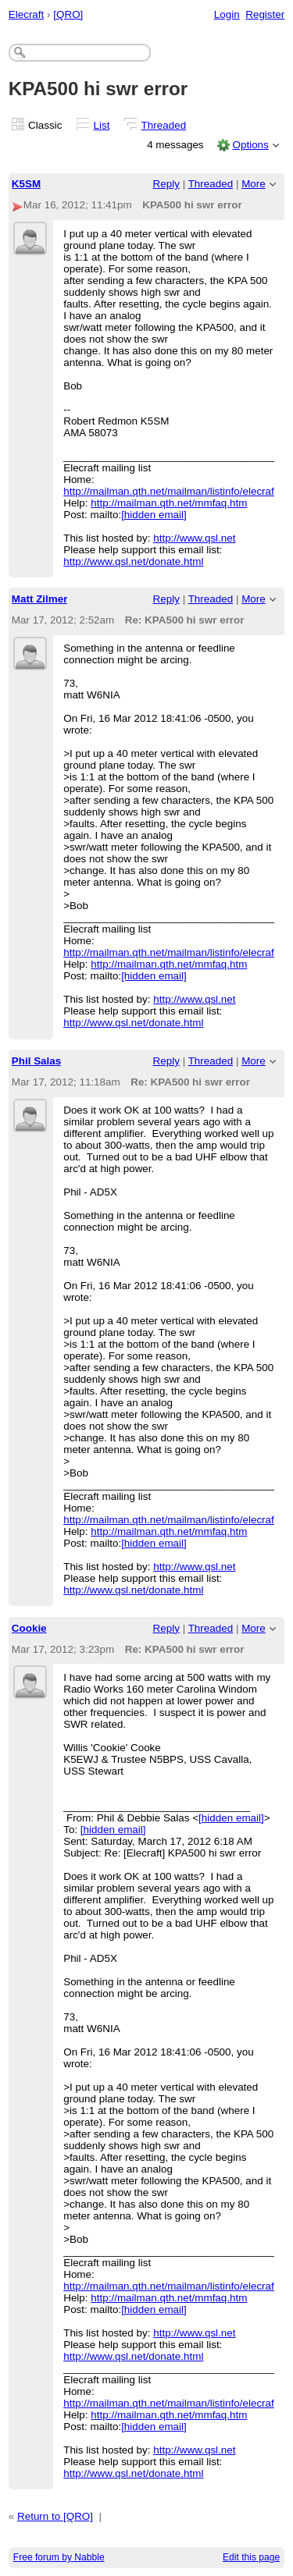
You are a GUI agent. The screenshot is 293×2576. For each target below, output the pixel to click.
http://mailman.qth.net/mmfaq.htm (169, 503)
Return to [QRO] (55, 2516)
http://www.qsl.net (194, 538)
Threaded (164, 125)
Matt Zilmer (40, 599)
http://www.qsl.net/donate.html (133, 561)
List (102, 125)
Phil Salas (37, 1061)
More (253, 184)
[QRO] (68, 14)
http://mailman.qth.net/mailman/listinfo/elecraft (170, 491)
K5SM (26, 184)
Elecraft (27, 14)
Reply (166, 184)
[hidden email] (154, 515)
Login (227, 14)
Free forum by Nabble (59, 2557)
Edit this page (251, 2557)
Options (250, 145)
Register (264, 14)
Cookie (29, 1628)
